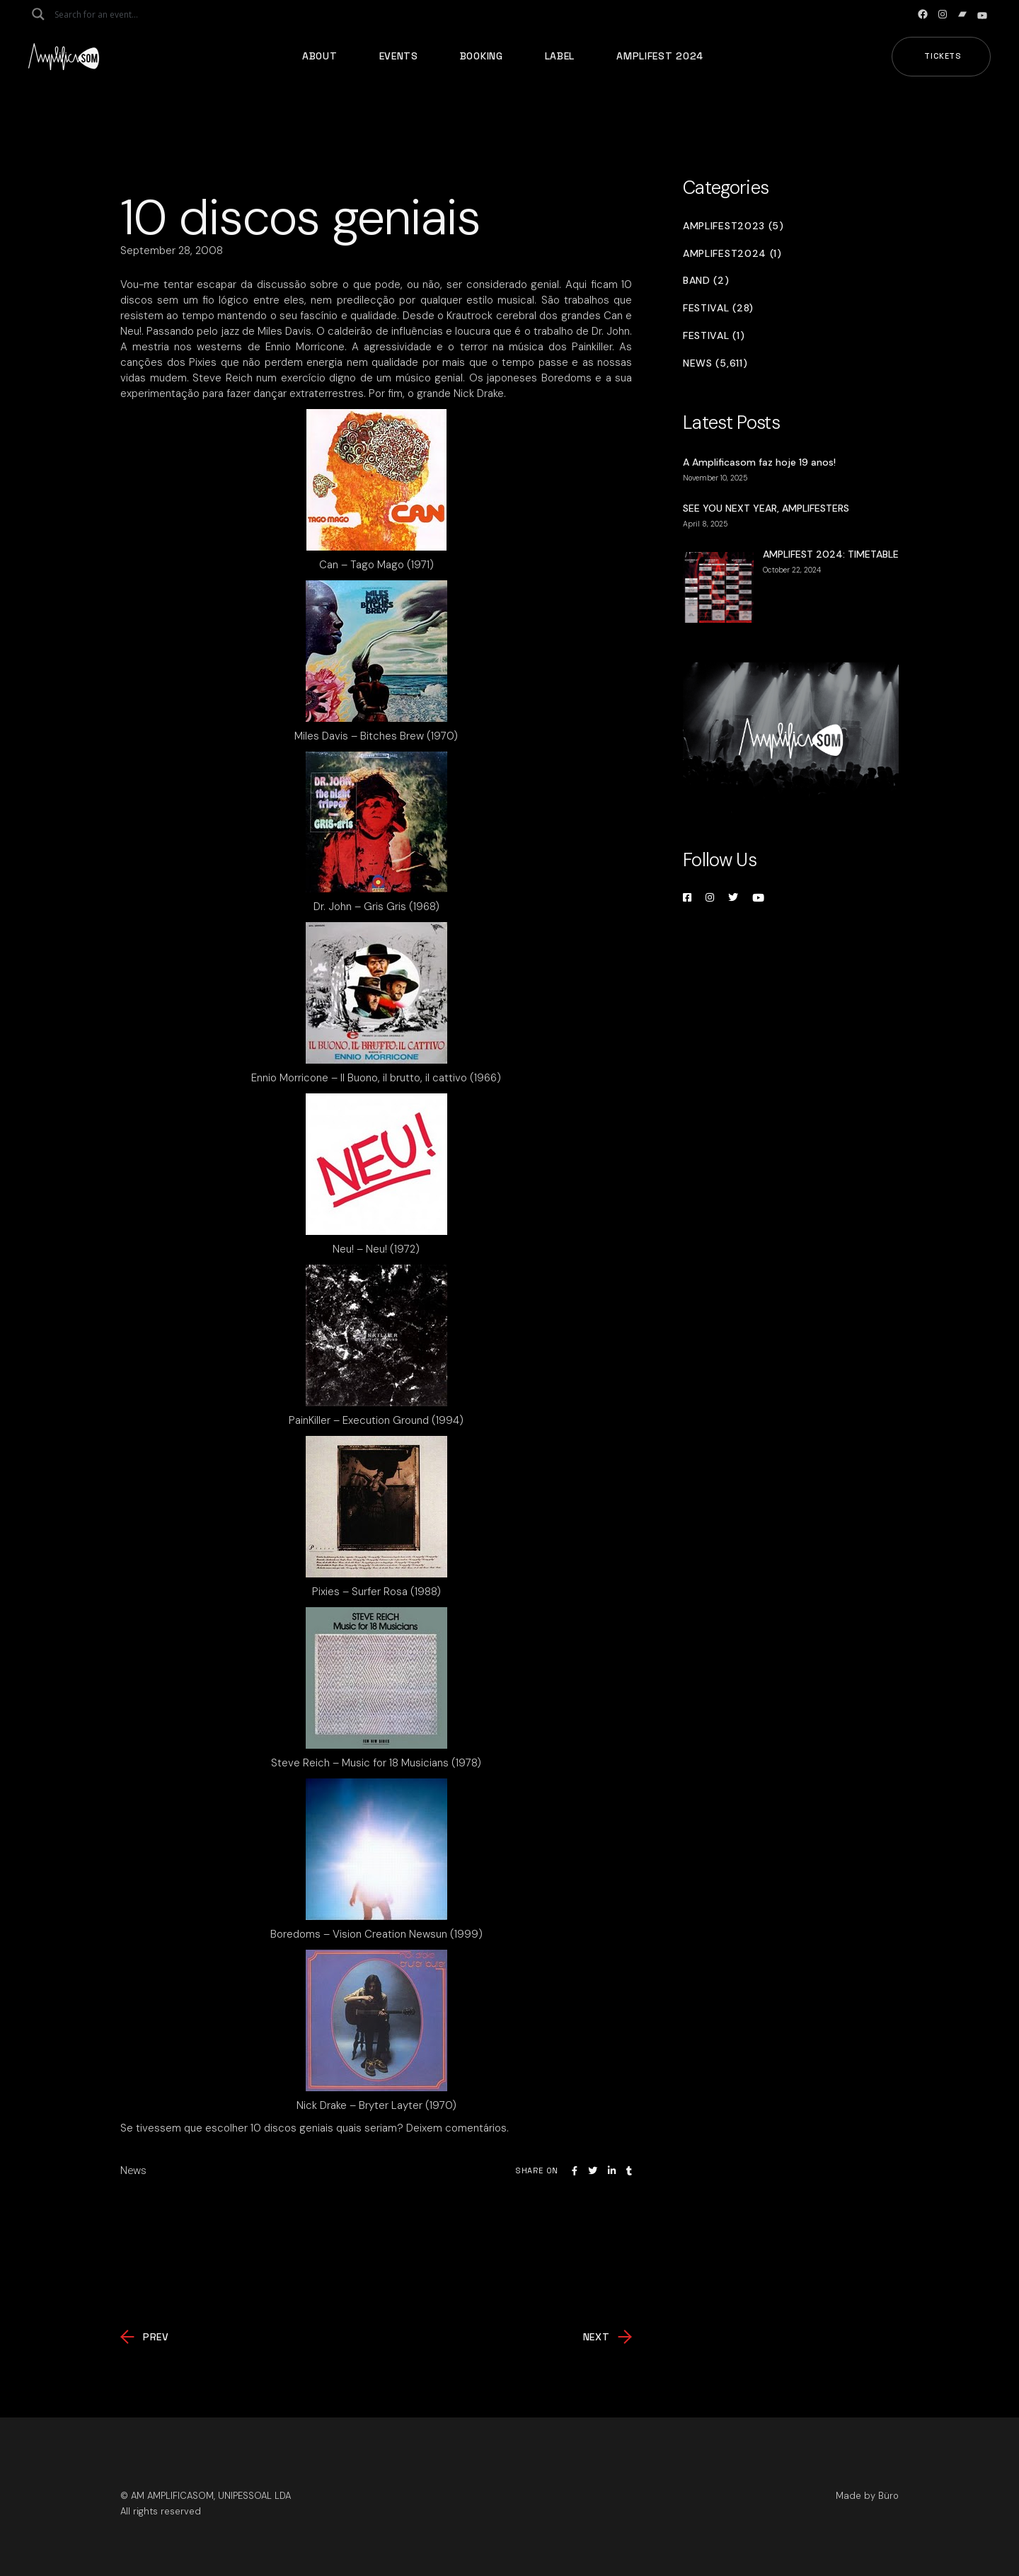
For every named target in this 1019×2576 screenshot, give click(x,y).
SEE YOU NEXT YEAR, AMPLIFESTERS (766, 508)
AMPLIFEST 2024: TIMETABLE (831, 554)
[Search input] (110, 14)
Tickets (943, 56)
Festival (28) (718, 308)
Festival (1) (713, 336)
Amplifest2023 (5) (733, 226)
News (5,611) (715, 363)
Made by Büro (867, 2496)
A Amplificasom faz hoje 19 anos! (759, 462)
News (133, 2170)
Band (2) (706, 281)
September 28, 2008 (171, 250)
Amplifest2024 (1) (732, 254)
